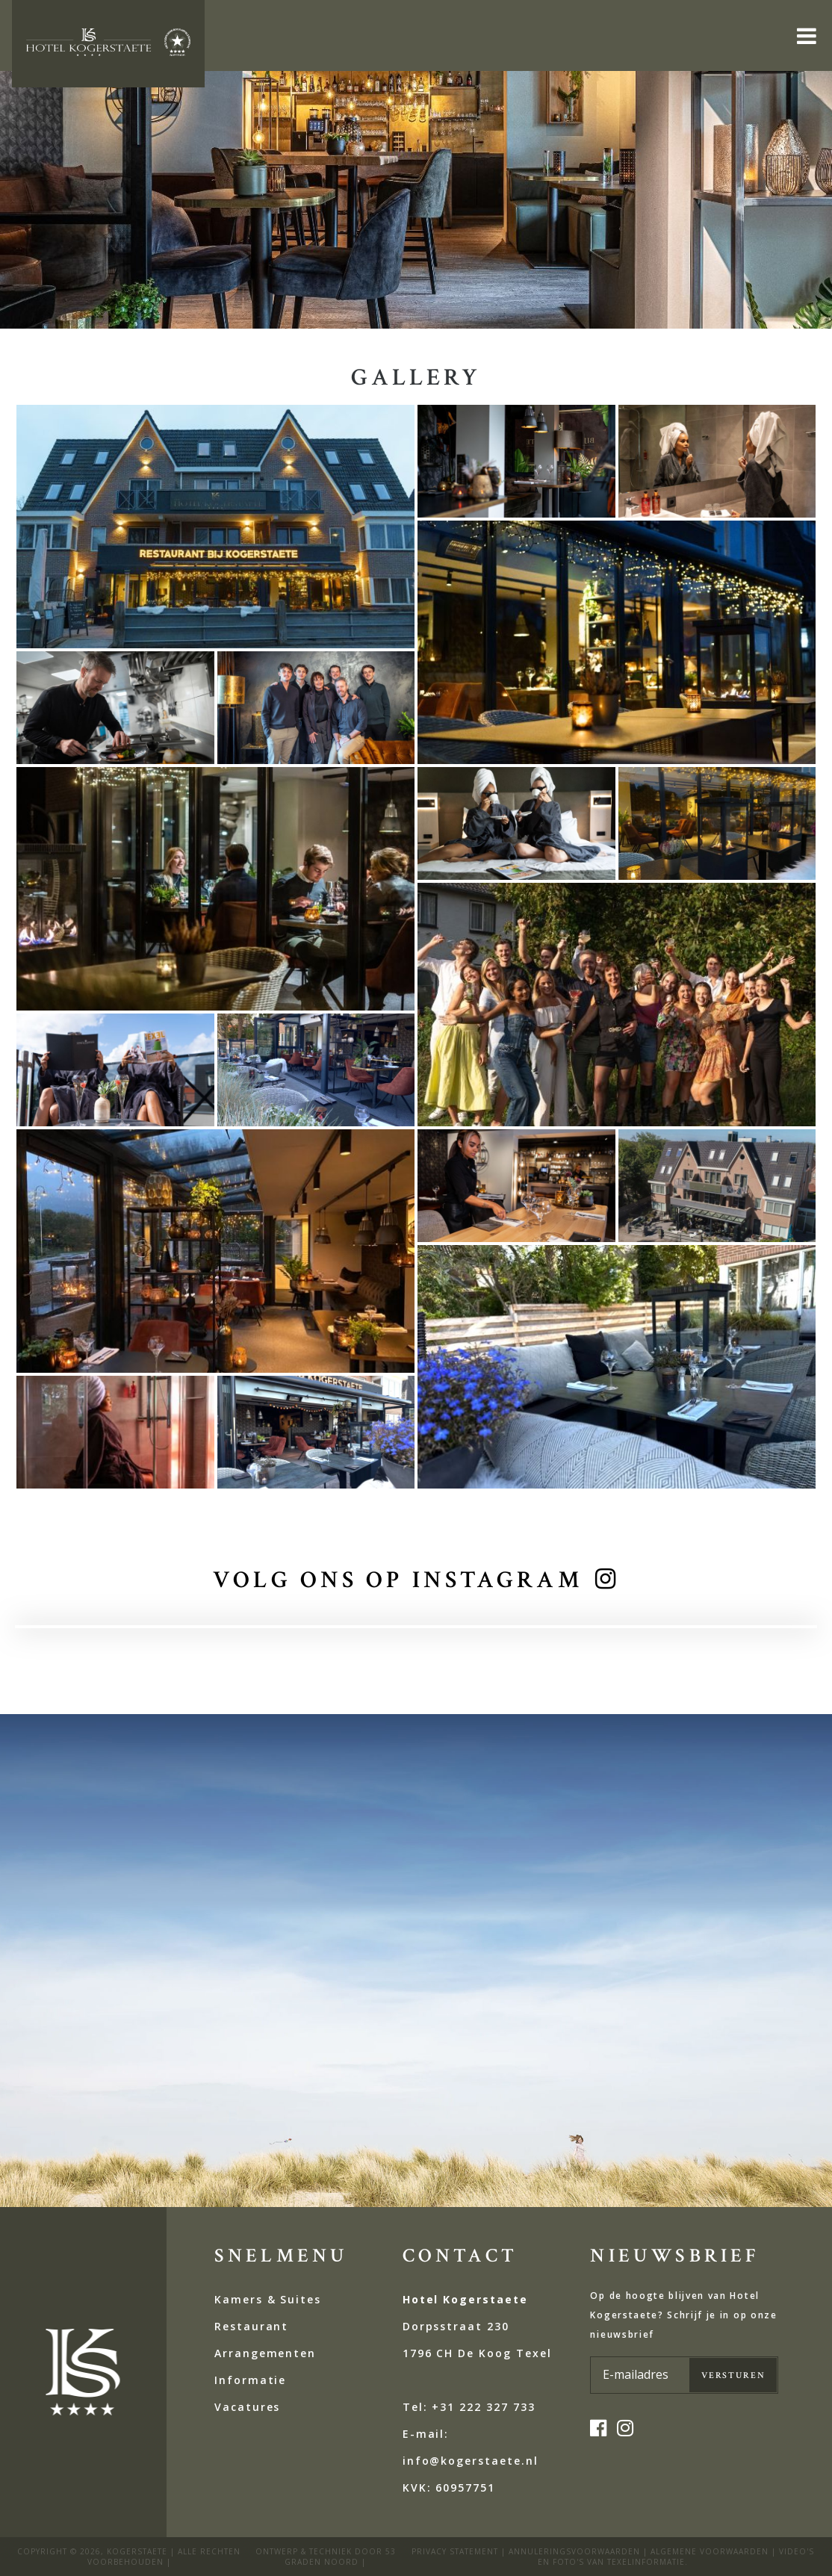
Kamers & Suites (267, 2299)
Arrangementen (265, 2353)
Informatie (250, 2380)
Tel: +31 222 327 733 (469, 2407)
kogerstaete (137, 2551)
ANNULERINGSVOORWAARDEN (574, 2551)
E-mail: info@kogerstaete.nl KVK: (470, 2461)
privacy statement (455, 2551)
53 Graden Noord (340, 2556)
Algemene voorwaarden (710, 2551)
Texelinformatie (646, 2562)
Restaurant (251, 2326)
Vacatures (247, 2407)
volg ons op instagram (398, 1580)
